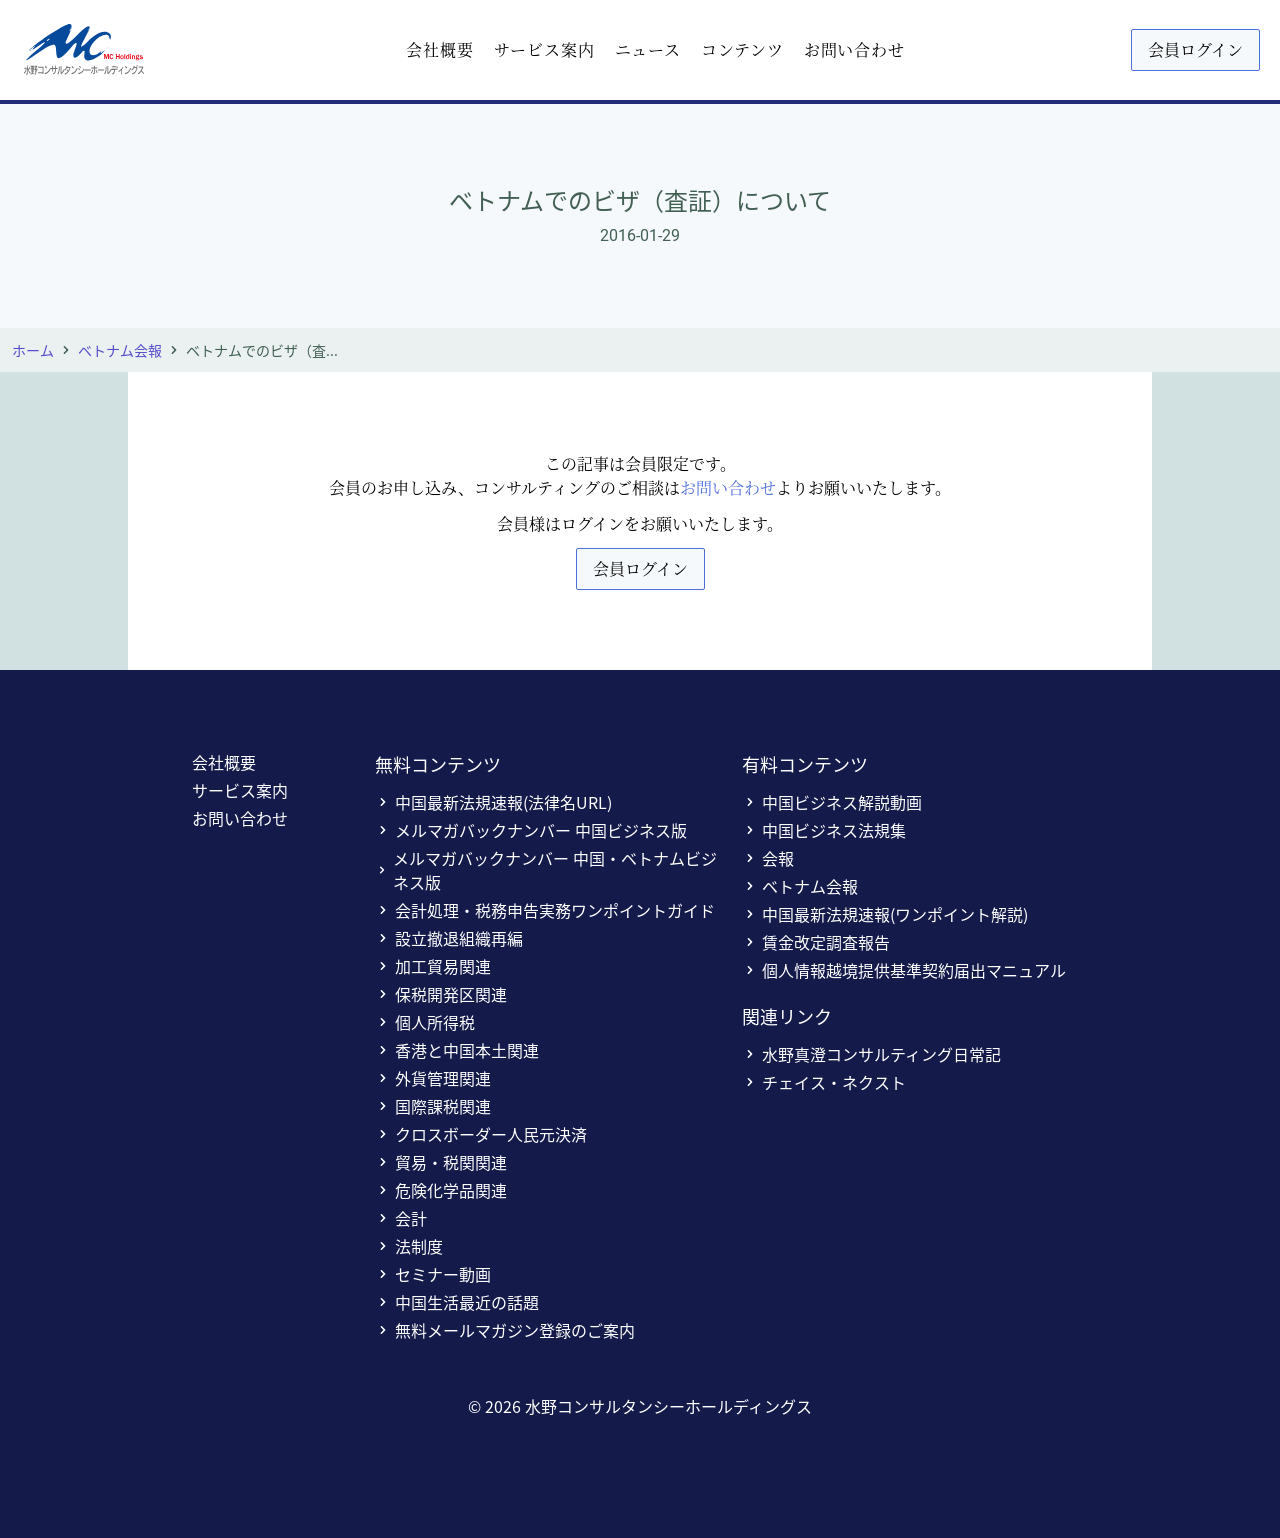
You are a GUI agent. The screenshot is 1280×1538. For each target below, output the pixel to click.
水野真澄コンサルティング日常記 (871, 1054)
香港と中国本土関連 (457, 1050)
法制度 (409, 1246)
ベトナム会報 (120, 350)
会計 (401, 1218)
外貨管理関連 (433, 1078)
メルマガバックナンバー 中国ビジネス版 (531, 830)
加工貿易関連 (433, 966)
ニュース (648, 49)
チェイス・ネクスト (824, 1082)
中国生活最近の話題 (457, 1302)
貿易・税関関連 (441, 1162)
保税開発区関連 (441, 994)
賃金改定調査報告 (816, 942)
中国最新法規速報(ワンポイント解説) (885, 914)
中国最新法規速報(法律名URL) (493, 802)
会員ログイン (1195, 49)
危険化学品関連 (441, 1190)
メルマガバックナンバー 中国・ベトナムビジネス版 (546, 870)
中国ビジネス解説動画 (832, 802)
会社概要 (439, 49)
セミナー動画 (433, 1274)
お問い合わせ (854, 49)
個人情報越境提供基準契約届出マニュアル (904, 970)
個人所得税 (425, 1022)
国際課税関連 (433, 1106)
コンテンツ (742, 49)
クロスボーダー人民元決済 (481, 1134)
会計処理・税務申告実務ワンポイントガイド (545, 910)
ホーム (33, 350)
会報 (768, 858)
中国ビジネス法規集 (824, 830)
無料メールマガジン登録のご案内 (505, 1330)
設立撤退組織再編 (449, 938)
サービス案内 (544, 49)
